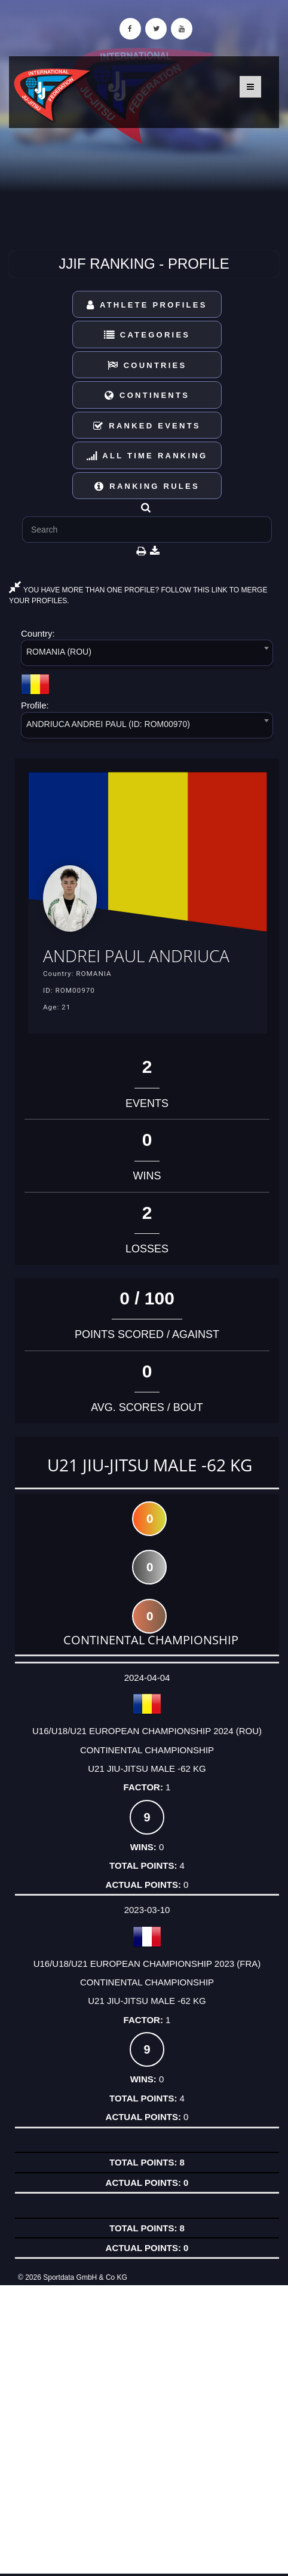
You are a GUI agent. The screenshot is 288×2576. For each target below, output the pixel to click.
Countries (147, 365)
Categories (147, 334)
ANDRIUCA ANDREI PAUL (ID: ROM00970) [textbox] (108, 724)
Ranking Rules (147, 486)
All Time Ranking (147, 455)
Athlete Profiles (147, 304)
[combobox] (147, 655)
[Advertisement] (144, 2429)
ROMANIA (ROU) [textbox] (58, 651)
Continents (147, 395)
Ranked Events (147, 425)
